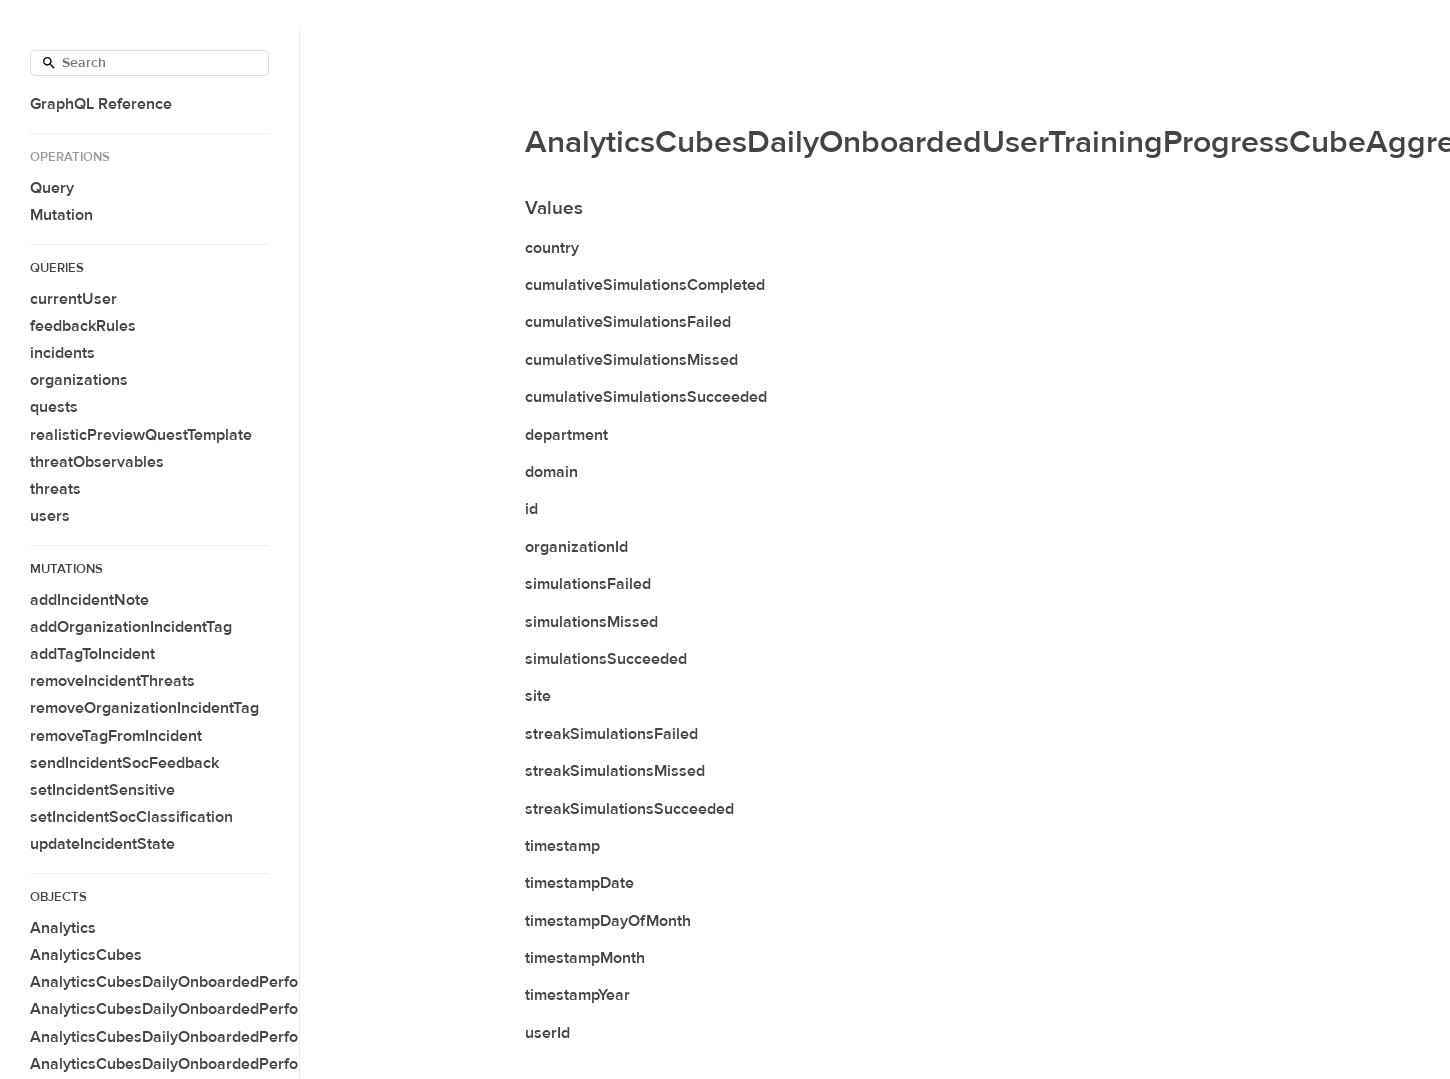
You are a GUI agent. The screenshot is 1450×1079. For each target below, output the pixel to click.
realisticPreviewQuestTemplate (141, 435)
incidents (62, 353)
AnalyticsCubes (86, 955)
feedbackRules (83, 326)
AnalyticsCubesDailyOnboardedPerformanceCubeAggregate (248, 1009)
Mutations (66, 569)
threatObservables (97, 462)
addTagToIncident (92, 654)
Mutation (61, 215)
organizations (79, 380)
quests (54, 407)
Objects (58, 897)
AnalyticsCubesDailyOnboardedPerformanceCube (210, 982)
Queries (57, 268)
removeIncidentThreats (112, 681)
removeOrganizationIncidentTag (144, 708)
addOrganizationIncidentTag (131, 627)
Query (52, 188)
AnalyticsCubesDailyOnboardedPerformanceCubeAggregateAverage (278, 1037)
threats (55, 489)
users (50, 516)
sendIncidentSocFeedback (124, 763)
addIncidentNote (89, 600)
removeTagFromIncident (116, 736)
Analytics (63, 928)
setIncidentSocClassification (131, 817)
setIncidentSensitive (102, 790)
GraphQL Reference (101, 104)
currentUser (73, 299)
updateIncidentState (102, 844)
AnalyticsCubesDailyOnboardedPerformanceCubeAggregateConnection (289, 1064)
